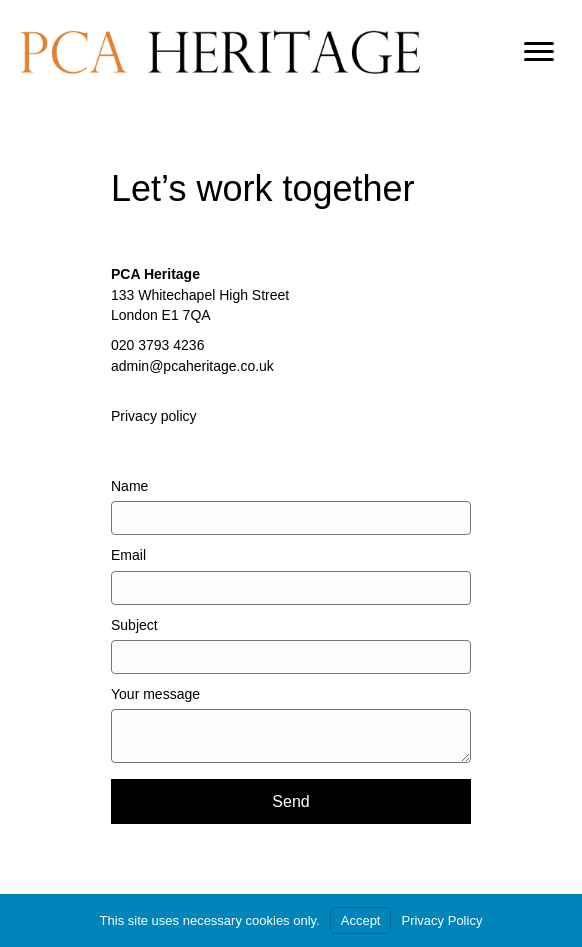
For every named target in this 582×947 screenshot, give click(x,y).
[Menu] (539, 52)
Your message (155, 694)
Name (129, 486)
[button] (291, 801)
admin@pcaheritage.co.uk (192, 366)
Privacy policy (154, 416)
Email (128, 555)
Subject (134, 625)
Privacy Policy (441, 920)
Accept (361, 920)
